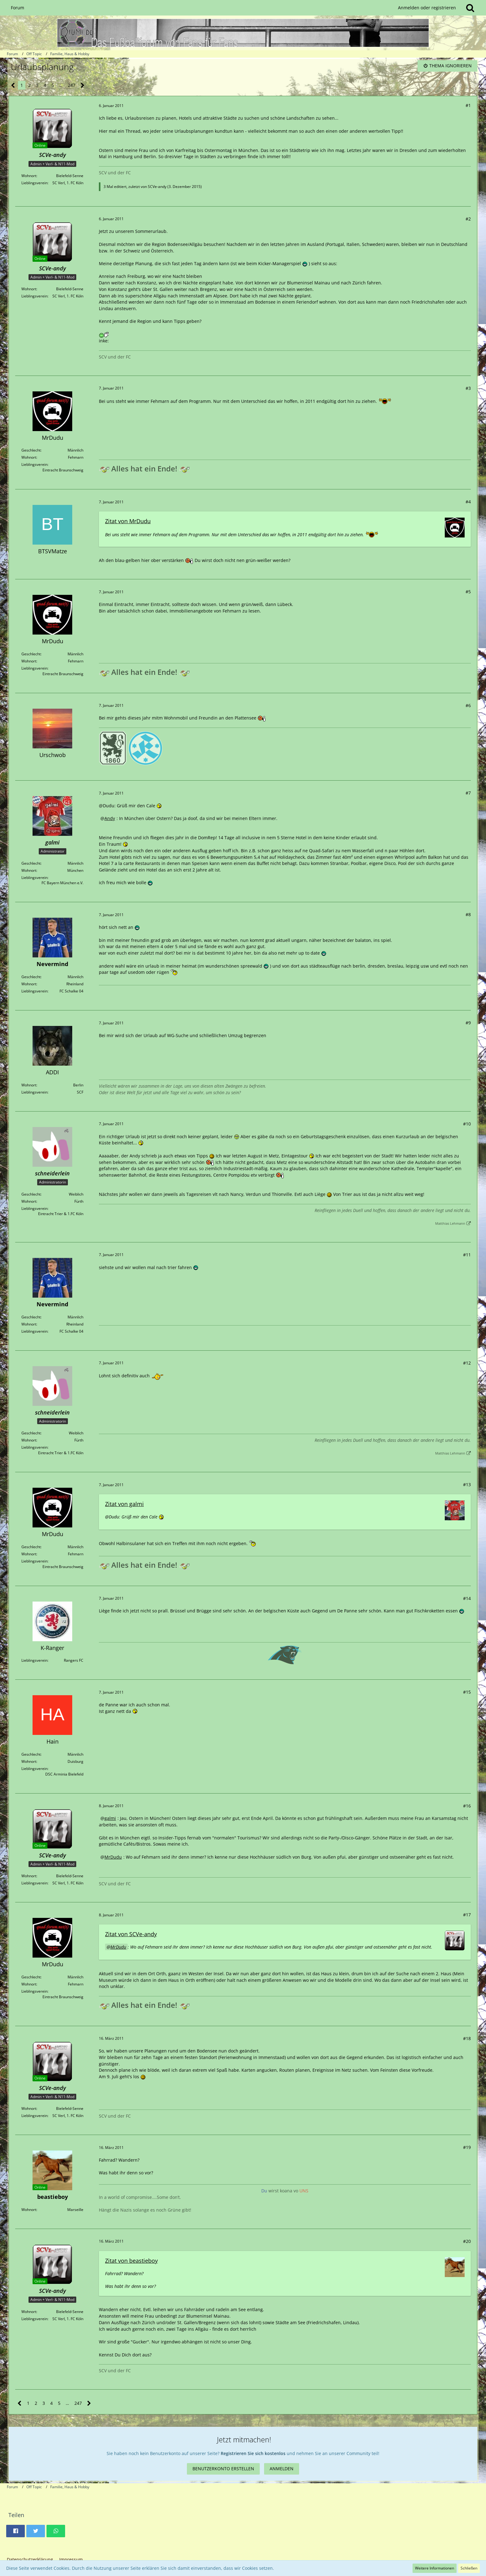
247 (71, 85)
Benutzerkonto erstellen (223, 2468)
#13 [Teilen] (467, 1484)
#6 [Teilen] (468, 705)
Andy (109, 818)
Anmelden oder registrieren (427, 8)
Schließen (469, 2568)
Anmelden (282, 2468)
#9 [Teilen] (468, 1023)
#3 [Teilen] (468, 388)
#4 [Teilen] (468, 502)
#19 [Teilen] (467, 2147)
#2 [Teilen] (468, 219)
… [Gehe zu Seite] (61, 85)
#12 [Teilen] (467, 1363)
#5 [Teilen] (468, 592)
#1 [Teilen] (468, 105)
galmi (110, 1818)
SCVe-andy (157, 186)
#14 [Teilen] (467, 1598)
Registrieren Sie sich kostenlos (253, 2453)
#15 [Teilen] (467, 1692)
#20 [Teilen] (467, 2241)
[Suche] (470, 8)
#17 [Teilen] (467, 1915)
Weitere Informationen (434, 2568)
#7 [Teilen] (468, 793)
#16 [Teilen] (467, 1806)
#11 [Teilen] (467, 1255)
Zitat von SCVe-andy (131, 1934)
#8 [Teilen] (468, 914)
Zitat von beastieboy (131, 2260)
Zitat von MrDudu (128, 521)
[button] (15, 2531)
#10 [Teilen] (467, 1124)
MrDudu (113, 1857)
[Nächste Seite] (82, 85)
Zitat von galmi (124, 1504)
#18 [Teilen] (467, 2038)
